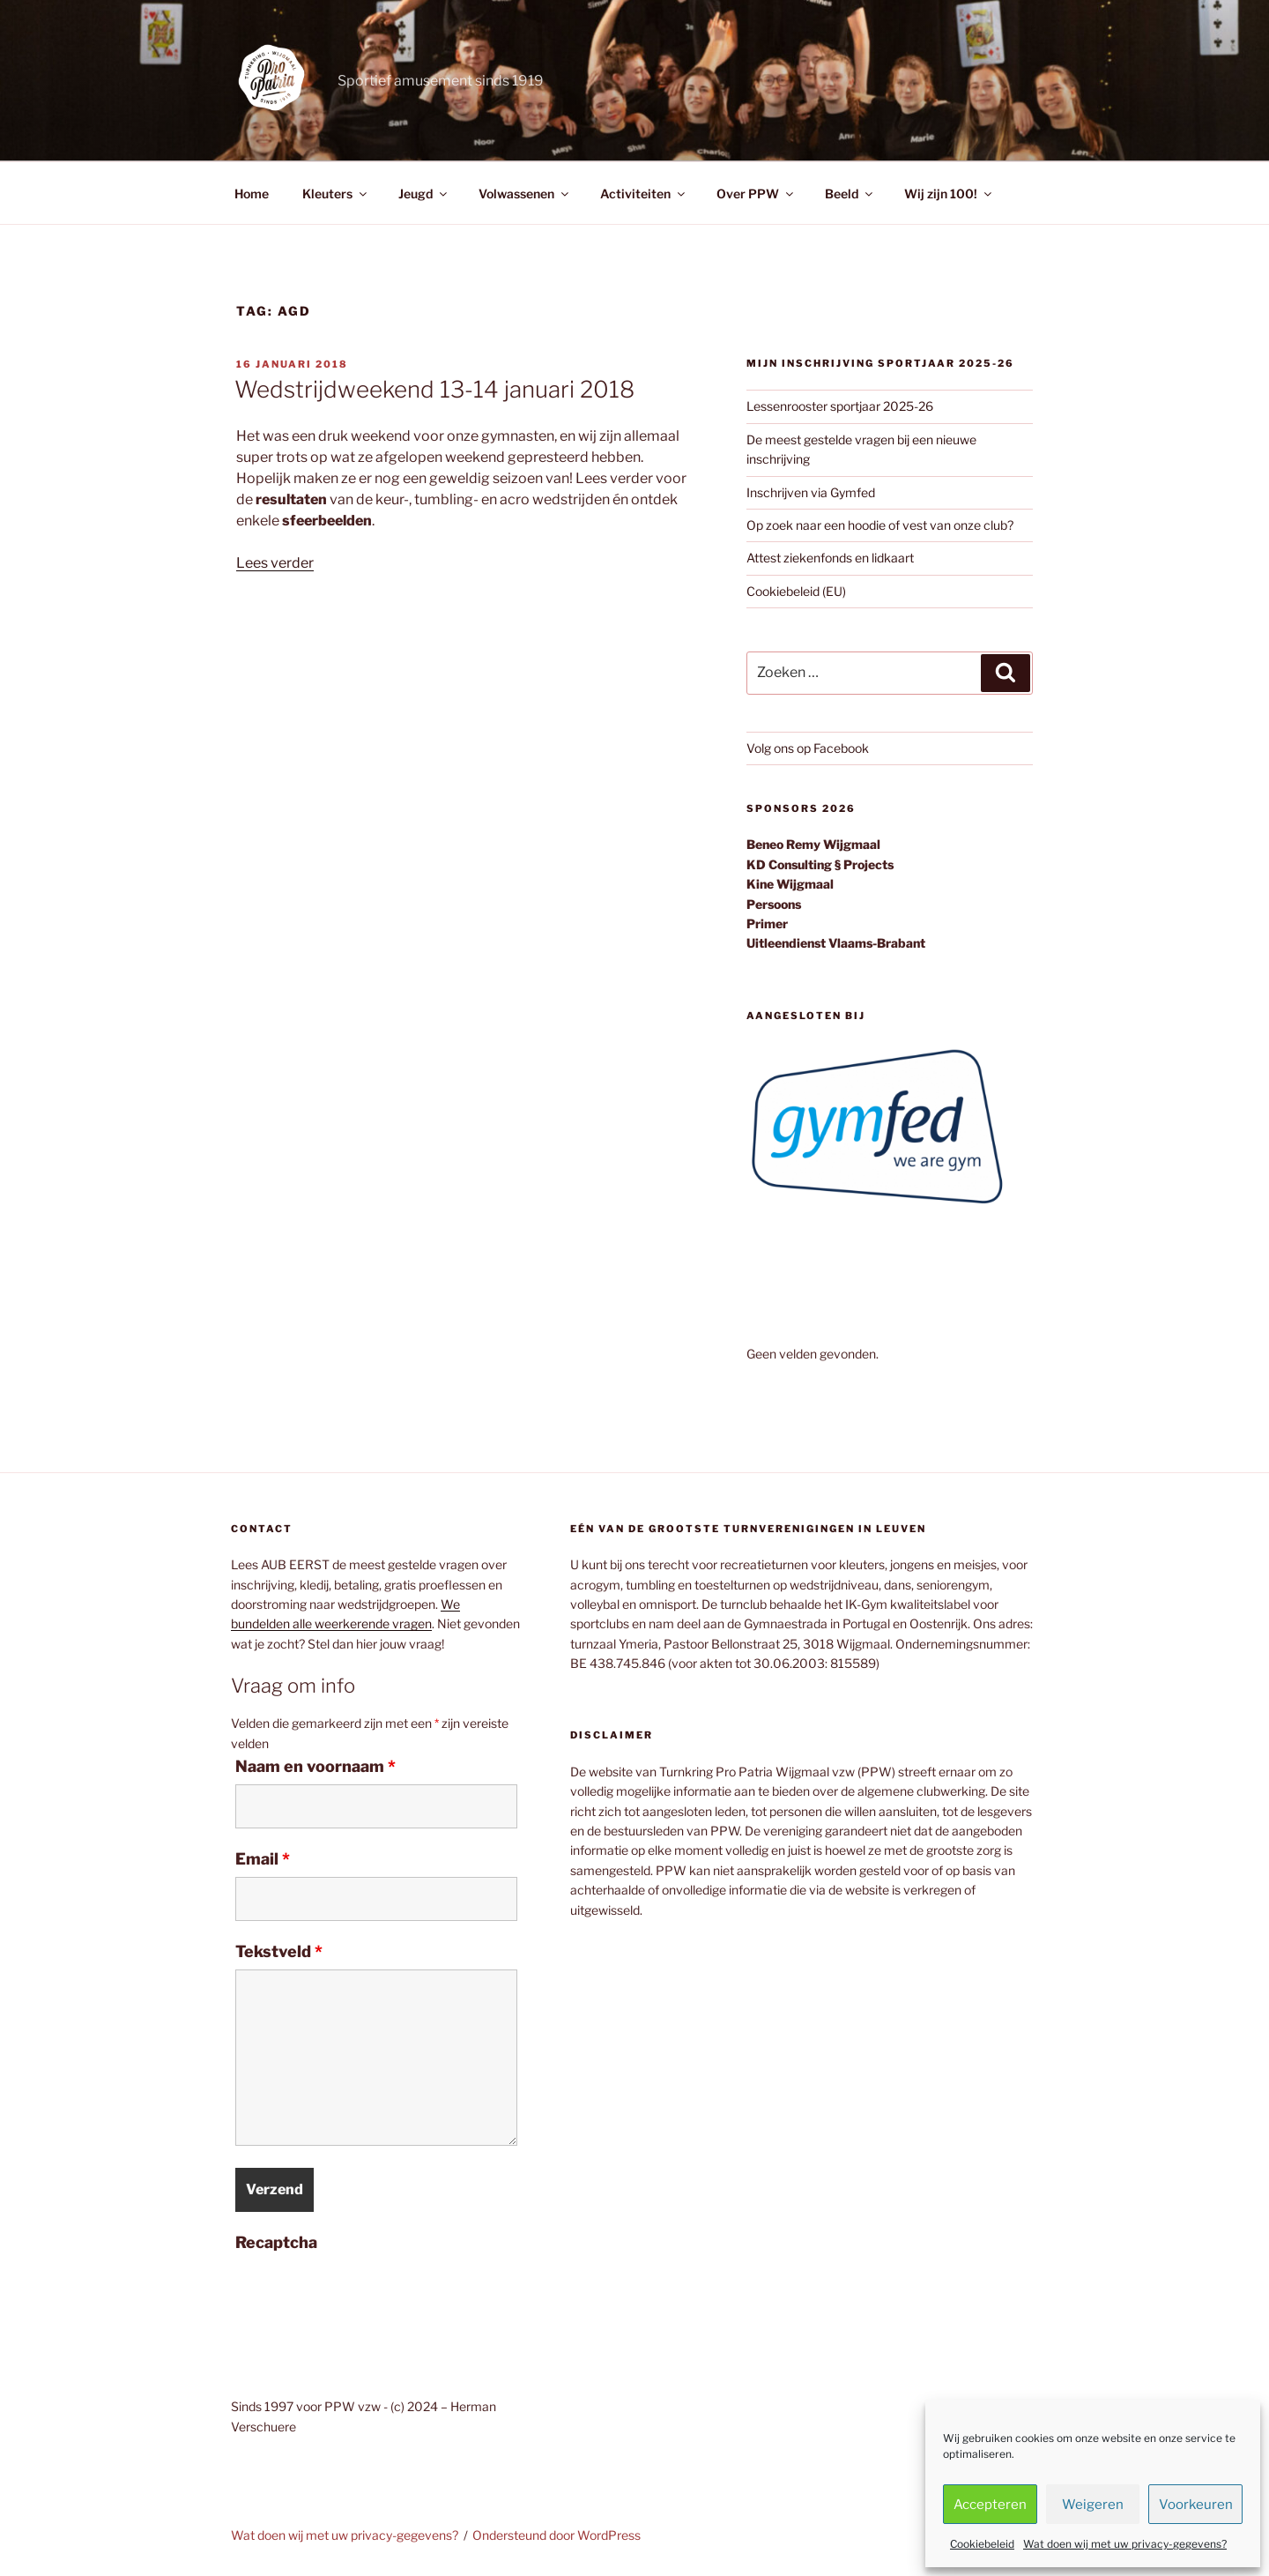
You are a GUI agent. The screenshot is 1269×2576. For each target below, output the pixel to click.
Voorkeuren (1196, 2505)
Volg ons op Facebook (807, 748)
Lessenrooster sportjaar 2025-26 (839, 405)
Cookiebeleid (982, 2543)
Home (251, 193)
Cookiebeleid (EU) (796, 591)
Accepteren (990, 2505)
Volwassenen (525, 193)
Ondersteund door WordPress (556, 2535)
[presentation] (369, 2294)
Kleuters (335, 193)
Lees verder (275, 563)
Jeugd (423, 193)
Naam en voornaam (315, 1767)
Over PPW (756, 193)
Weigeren (1093, 2505)
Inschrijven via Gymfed (810, 492)
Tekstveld (279, 1952)
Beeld (850, 193)
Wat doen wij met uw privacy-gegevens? (1125, 2543)
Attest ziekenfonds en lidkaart (830, 557)
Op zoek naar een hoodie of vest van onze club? (879, 524)
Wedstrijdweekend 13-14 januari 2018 (434, 389)
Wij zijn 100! (949, 193)
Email (262, 1859)
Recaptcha (276, 2243)
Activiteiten (643, 193)
